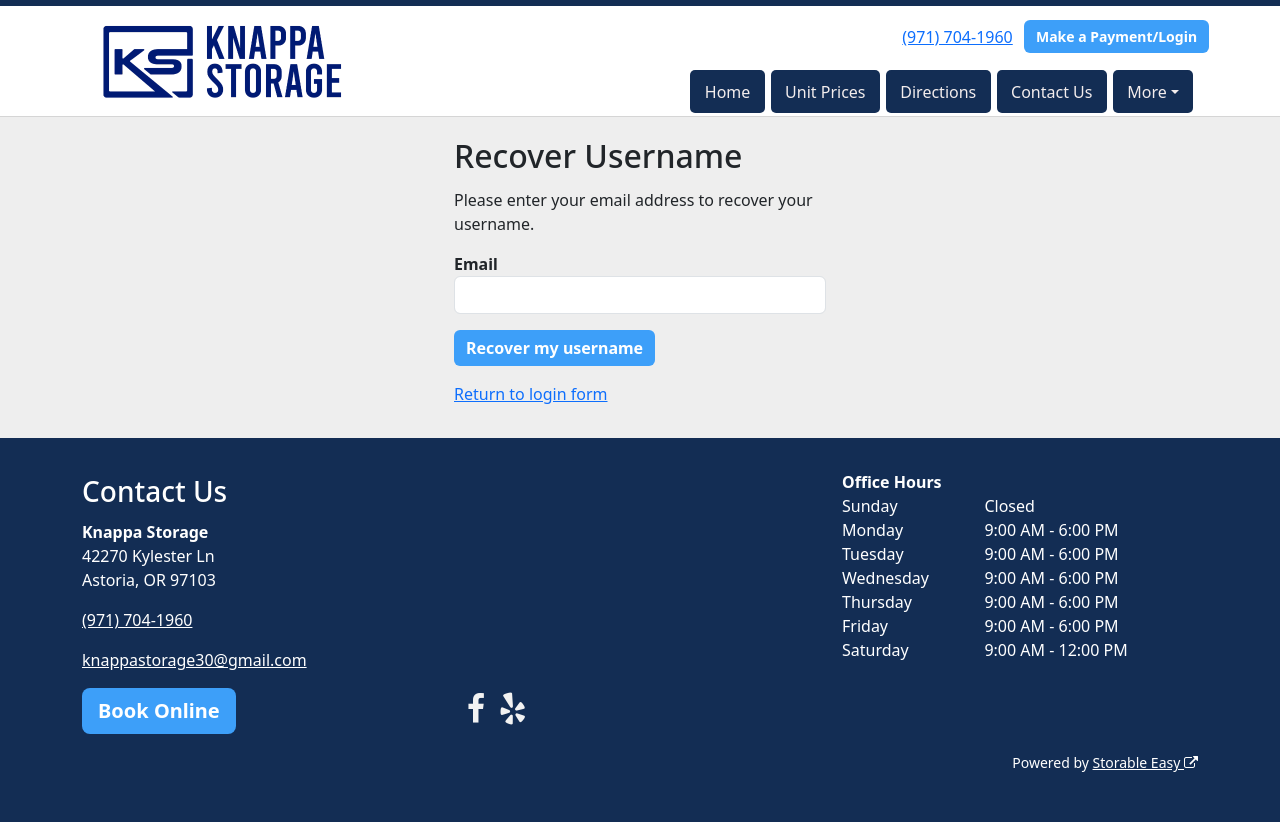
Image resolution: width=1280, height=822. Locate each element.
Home (728, 92)
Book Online (159, 710)
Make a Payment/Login (1116, 36)
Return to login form (531, 394)
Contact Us (1051, 92)
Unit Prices (825, 92)
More (1147, 92)
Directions (938, 92)
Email (476, 264)
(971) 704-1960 (957, 37)
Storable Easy (1145, 762)
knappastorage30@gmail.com (194, 660)
